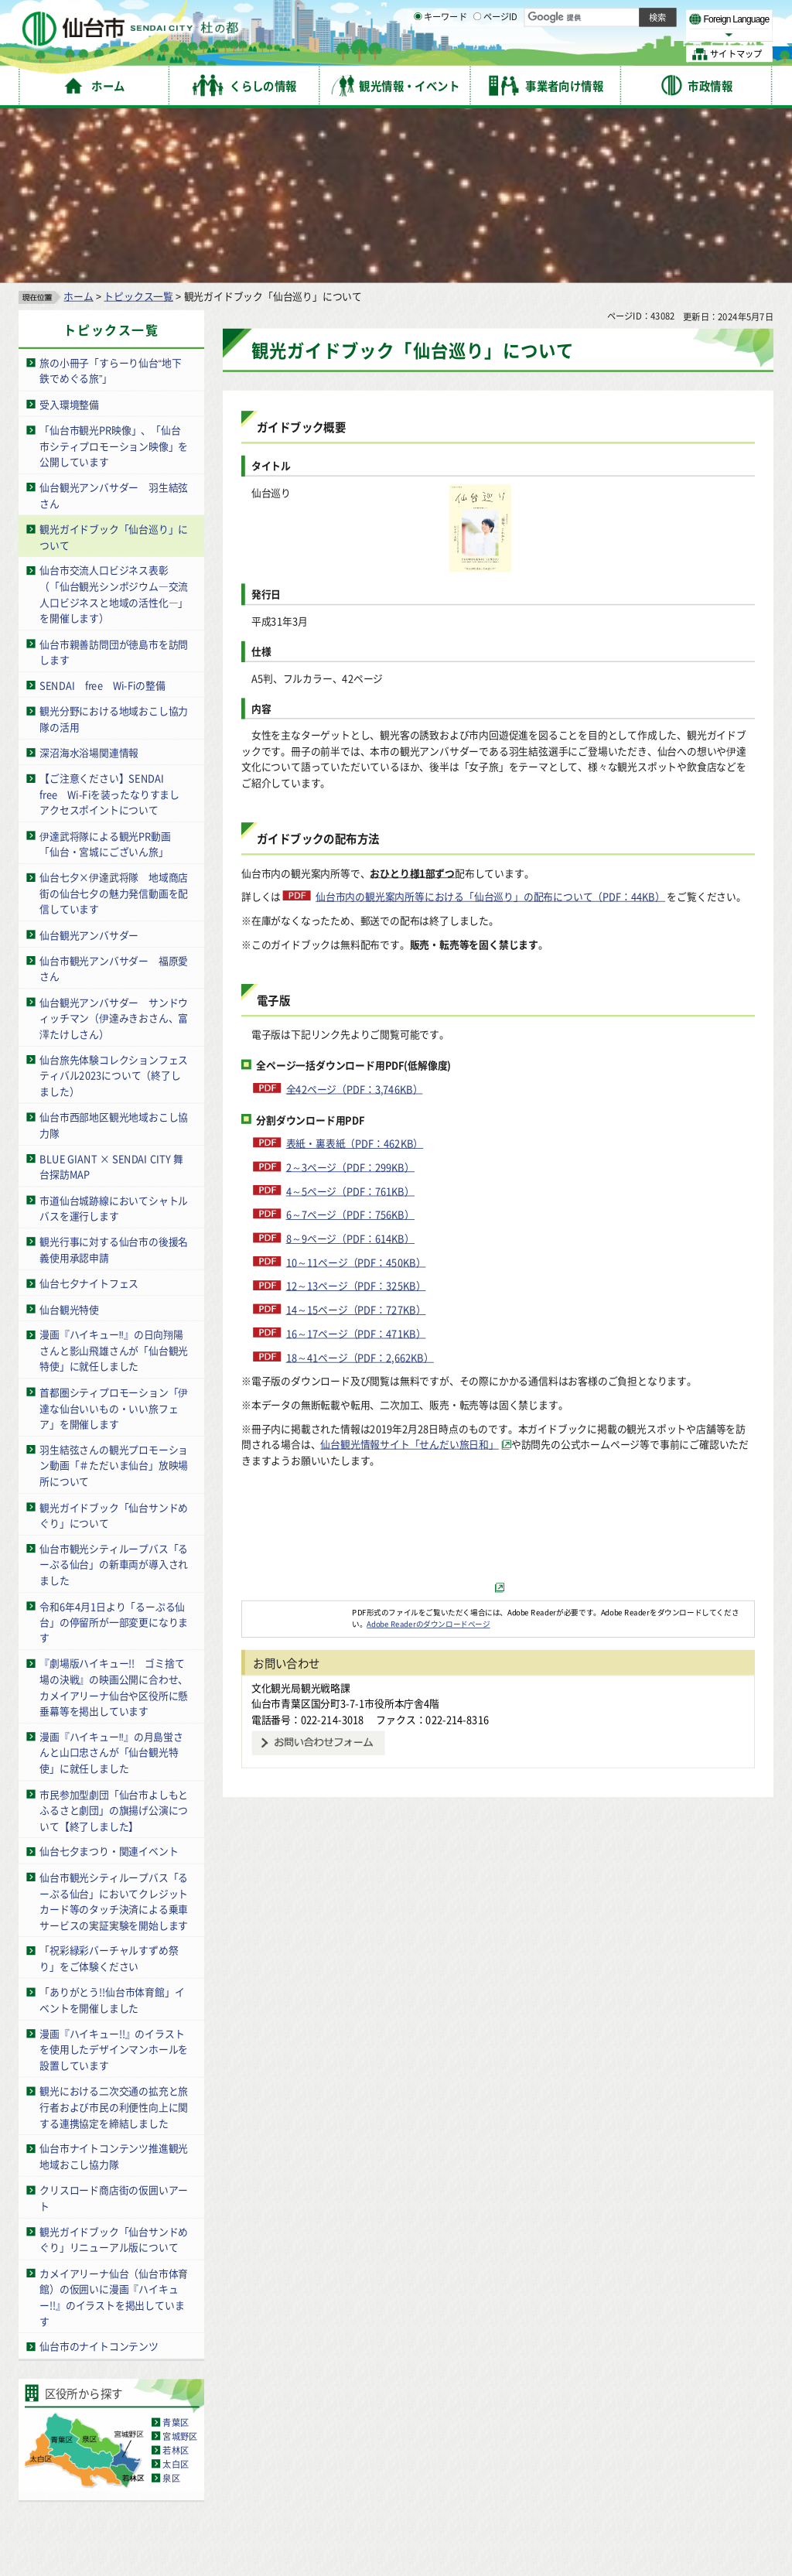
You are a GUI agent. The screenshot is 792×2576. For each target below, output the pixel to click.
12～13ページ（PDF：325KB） (356, 1114)
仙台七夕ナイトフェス (88, 1111)
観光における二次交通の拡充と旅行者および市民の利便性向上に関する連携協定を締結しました (113, 1935)
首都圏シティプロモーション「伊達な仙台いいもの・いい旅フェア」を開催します (113, 1236)
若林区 (175, 2278)
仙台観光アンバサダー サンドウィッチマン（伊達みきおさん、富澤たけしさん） (113, 846)
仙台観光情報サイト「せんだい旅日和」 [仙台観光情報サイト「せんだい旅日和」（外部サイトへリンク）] (409, 1272)
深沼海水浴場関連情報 (88, 580)
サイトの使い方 (72, 2426)
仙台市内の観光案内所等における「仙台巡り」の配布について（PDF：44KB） (490, 724)
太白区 (175, 2292)
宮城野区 (179, 2264)
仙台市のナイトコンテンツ (99, 2175)
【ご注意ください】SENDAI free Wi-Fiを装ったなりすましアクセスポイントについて (109, 623)
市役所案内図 (550, 2522)
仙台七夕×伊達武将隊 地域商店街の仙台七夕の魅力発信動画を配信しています (113, 722)
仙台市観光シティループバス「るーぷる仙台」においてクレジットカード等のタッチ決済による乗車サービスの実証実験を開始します (113, 1729)
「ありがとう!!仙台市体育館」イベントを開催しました (111, 1828)
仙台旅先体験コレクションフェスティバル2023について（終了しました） (113, 903)
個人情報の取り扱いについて (313, 2426)
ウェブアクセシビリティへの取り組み (473, 2426)
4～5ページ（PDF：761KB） (350, 1019)
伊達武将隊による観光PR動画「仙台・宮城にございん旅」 (105, 672)
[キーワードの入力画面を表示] (418, 53)
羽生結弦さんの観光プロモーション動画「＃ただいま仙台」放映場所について (113, 1293)
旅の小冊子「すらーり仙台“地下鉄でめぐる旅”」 (110, 198)
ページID (495, 54)
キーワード (440, 54)
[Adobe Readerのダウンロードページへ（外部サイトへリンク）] (297, 1440)
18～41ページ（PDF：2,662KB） (360, 1185)
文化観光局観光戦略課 (300, 1515)
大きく (595, 34)
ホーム (78, 124)
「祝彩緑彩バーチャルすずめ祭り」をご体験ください (108, 1786)
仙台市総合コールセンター (600, 2457)
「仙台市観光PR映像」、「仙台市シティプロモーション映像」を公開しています (113, 274)
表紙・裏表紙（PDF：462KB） (355, 971)
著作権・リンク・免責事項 (177, 2426)
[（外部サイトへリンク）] (498, 1415)
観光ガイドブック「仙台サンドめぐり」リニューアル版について (113, 2067)
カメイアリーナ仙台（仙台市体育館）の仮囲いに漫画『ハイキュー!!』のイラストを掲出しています (113, 2125)
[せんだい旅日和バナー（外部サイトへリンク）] (498, 1396)
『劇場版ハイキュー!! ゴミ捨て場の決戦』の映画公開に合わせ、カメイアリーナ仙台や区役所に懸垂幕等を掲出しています (113, 1515)
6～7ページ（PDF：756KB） (350, 1043)
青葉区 (175, 2250)
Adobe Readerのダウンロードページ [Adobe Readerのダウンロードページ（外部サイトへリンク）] (428, 1452)
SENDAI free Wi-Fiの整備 (102, 513)
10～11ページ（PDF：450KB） (356, 1090)
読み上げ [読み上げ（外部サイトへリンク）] (508, 15)
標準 (618, 16)
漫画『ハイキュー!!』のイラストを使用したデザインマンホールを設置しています (113, 1877)
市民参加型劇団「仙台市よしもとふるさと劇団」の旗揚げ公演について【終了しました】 (113, 1638)
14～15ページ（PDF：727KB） (356, 1137)
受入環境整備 (69, 232)
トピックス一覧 (138, 124)
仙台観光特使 (69, 1137)
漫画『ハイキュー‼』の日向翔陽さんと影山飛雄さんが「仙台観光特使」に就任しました (113, 1179)
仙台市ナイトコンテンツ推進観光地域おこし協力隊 (113, 1985)
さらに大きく (645, 34)
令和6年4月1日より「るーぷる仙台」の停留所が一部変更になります (113, 1449)
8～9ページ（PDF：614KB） (350, 1066)
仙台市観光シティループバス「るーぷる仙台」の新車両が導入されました (113, 1392)
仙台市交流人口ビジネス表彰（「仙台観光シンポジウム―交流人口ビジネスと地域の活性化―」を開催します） (113, 422)
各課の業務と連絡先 (550, 2496)
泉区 (170, 2306)
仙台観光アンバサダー (88, 763)
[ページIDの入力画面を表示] (477, 53)
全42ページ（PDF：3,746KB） (354, 917)
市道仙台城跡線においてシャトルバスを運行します (113, 1036)
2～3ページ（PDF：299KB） (350, 995)
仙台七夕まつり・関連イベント (108, 1679)
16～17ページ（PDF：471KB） (356, 1161)
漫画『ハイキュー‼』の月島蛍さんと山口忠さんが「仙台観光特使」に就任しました (111, 1580)
